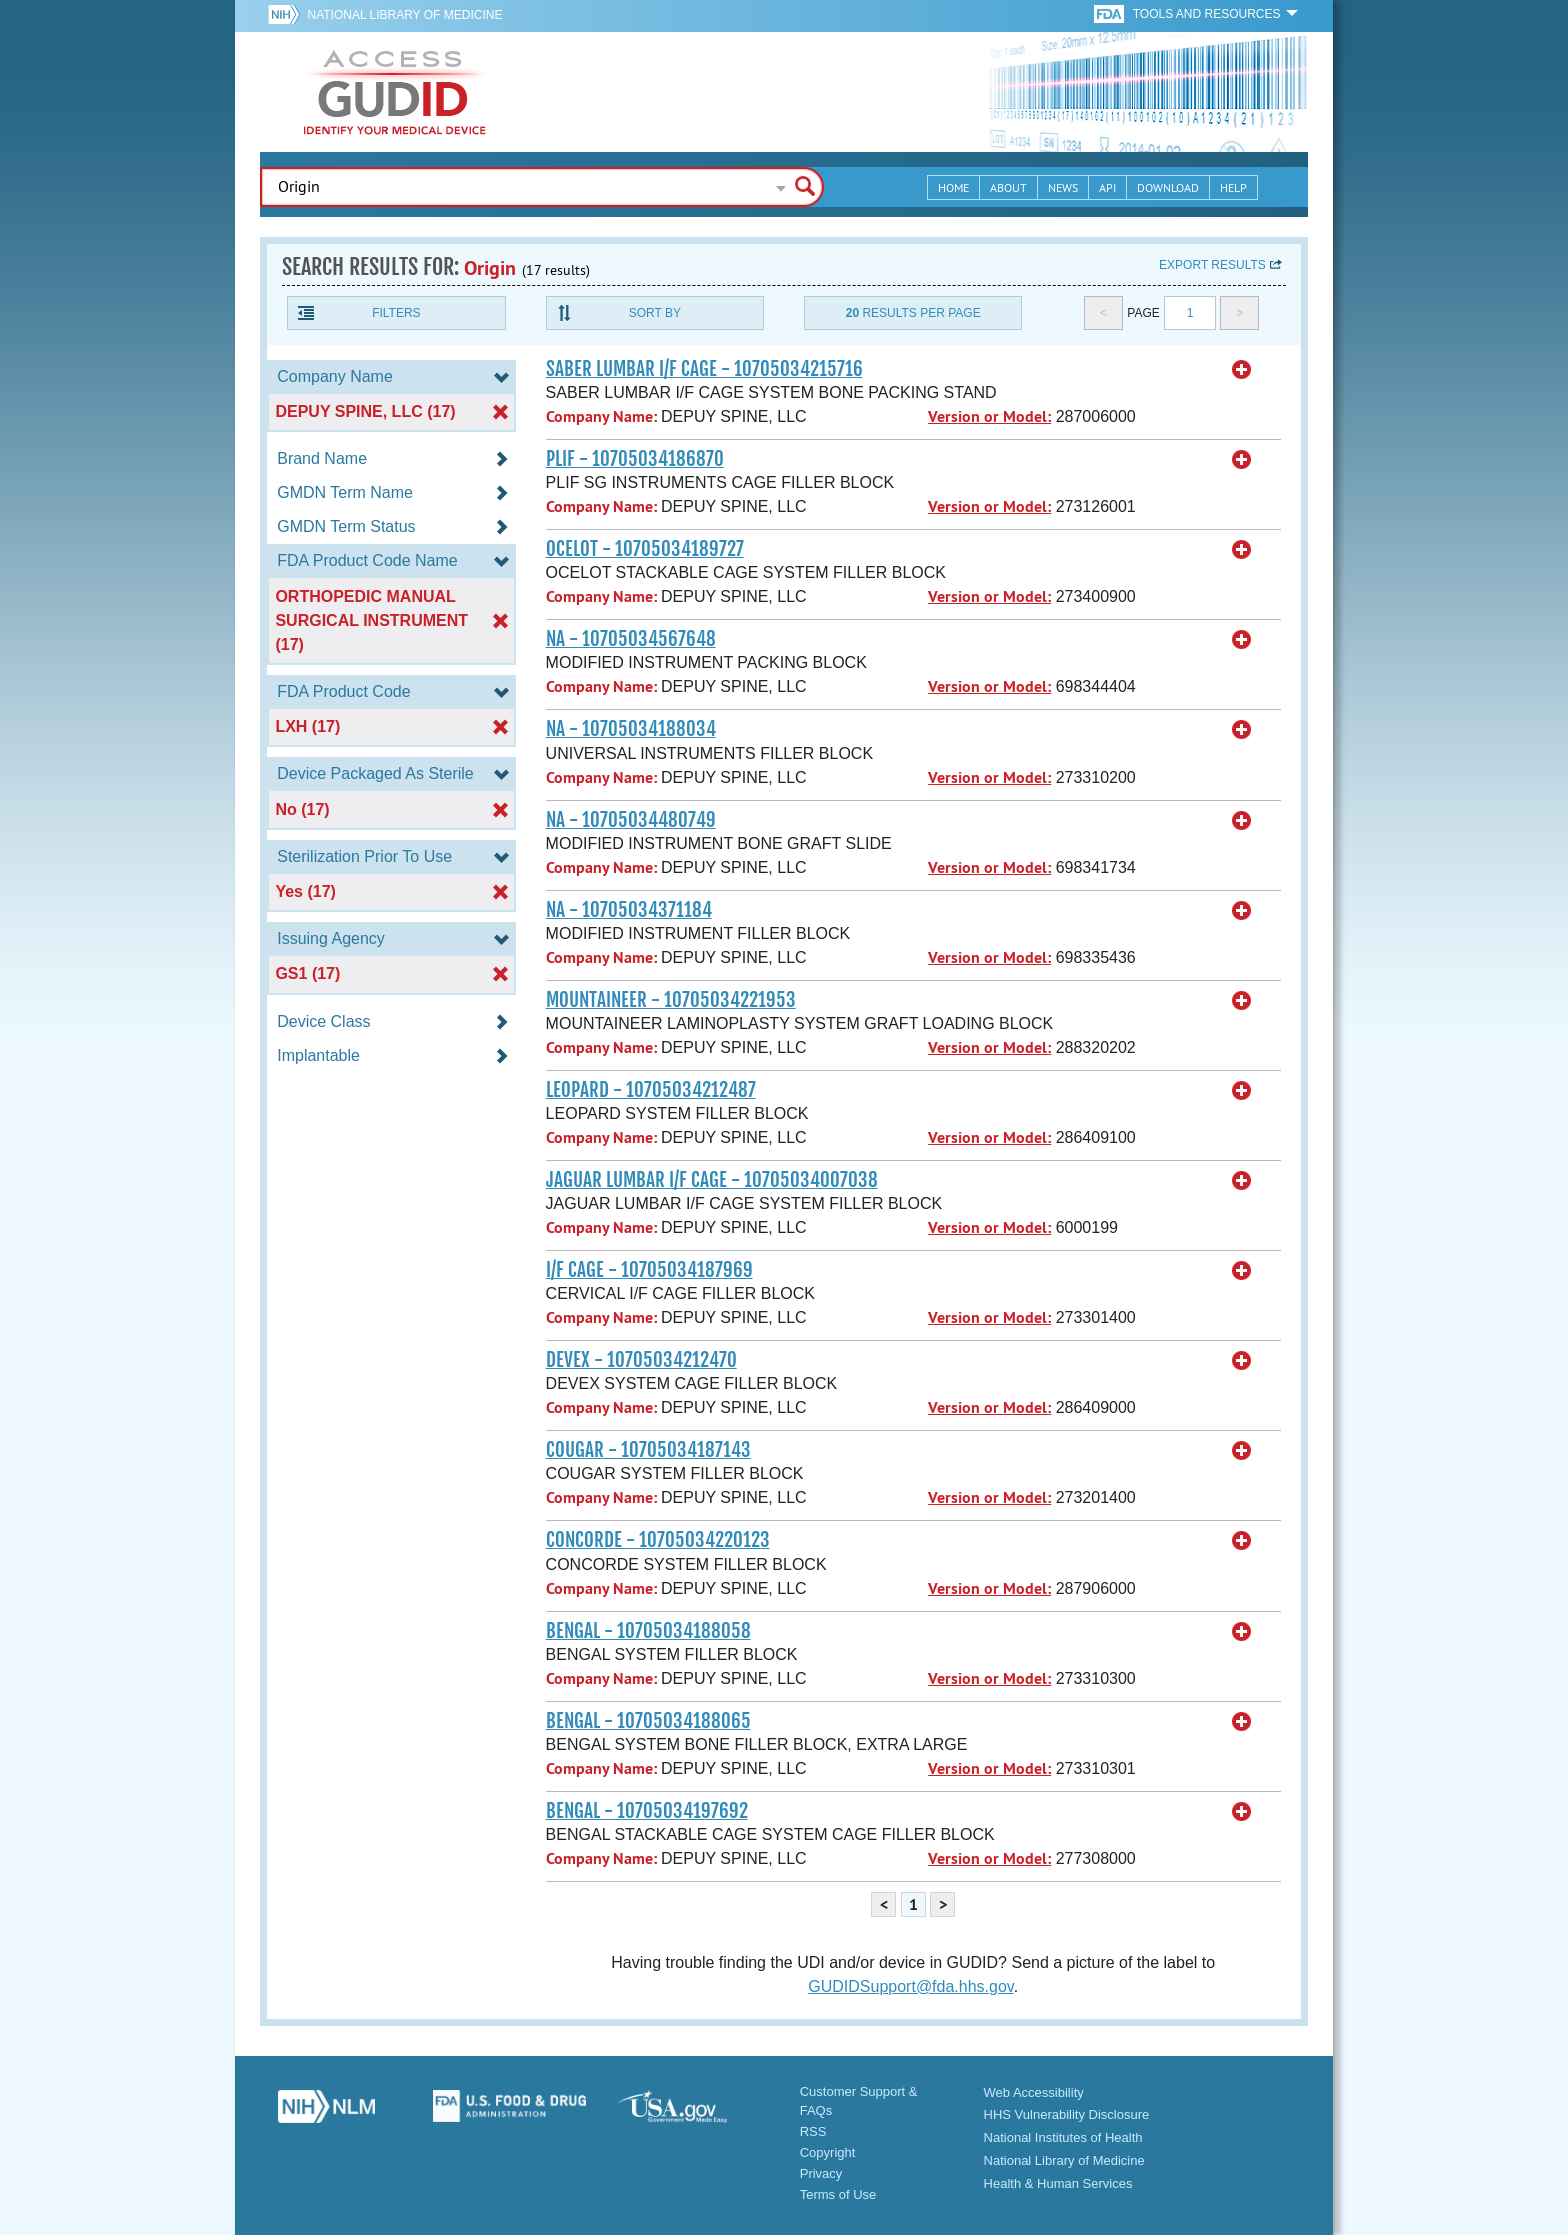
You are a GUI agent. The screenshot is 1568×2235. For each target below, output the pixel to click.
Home (953, 187)
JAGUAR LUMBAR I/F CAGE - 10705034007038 (712, 1180)
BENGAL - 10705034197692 (647, 1811)
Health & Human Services (1058, 2183)
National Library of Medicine (404, 15)
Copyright (828, 2152)
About (1008, 187)
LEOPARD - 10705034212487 (651, 1090)
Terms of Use (838, 2194)
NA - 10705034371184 (629, 910)
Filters (396, 313)
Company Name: (601, 416)
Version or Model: (989, 416)
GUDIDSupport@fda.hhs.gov (910, 1986)
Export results (1212, 265)
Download (1168, 187)
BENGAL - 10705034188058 (648, 1631)
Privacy (821, 2173)
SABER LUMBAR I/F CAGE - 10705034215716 (704, 369)
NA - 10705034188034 (631, 729)
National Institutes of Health (1063, 2137)
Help (1233, 187)
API (1107, 187)
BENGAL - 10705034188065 (648, 1721)
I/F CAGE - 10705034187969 (649, 1270)
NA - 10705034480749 (631, 820)
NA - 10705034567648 (631, 639)
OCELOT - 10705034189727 (645, 549)
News (1063, 187)
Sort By (655, 313)
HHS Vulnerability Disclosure (1067, 2114)
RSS (813, 2131)
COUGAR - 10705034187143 (648, 1450)
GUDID (395, 92)
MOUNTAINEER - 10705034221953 (671, 1000)
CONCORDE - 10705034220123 (658, 1540)
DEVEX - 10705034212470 (641, 1360)
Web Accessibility (1034, 2092)
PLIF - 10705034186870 (635, 459)
